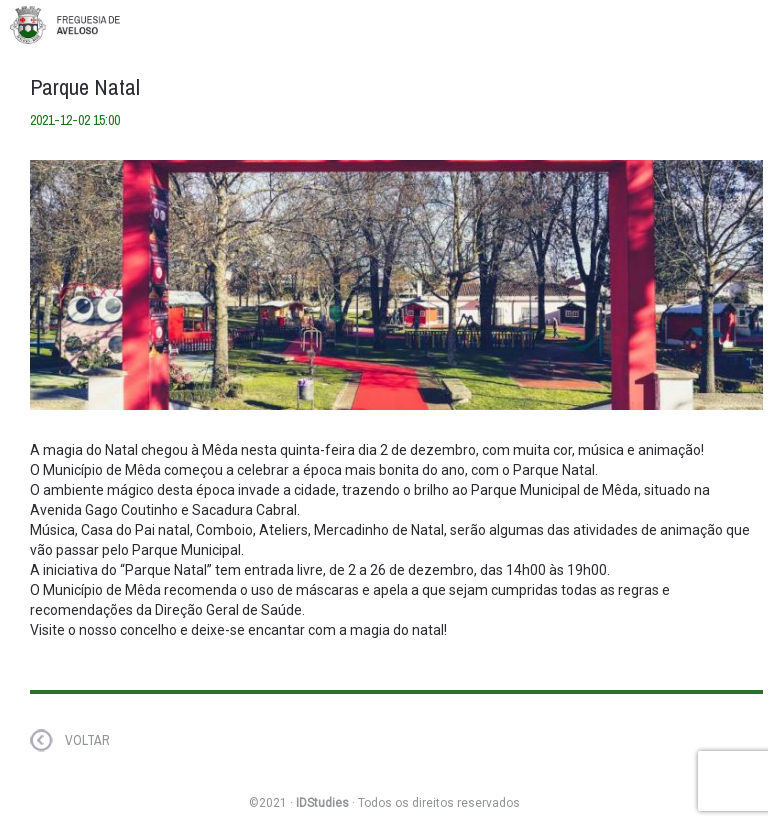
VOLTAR (87, 740)
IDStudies (322, 803)
